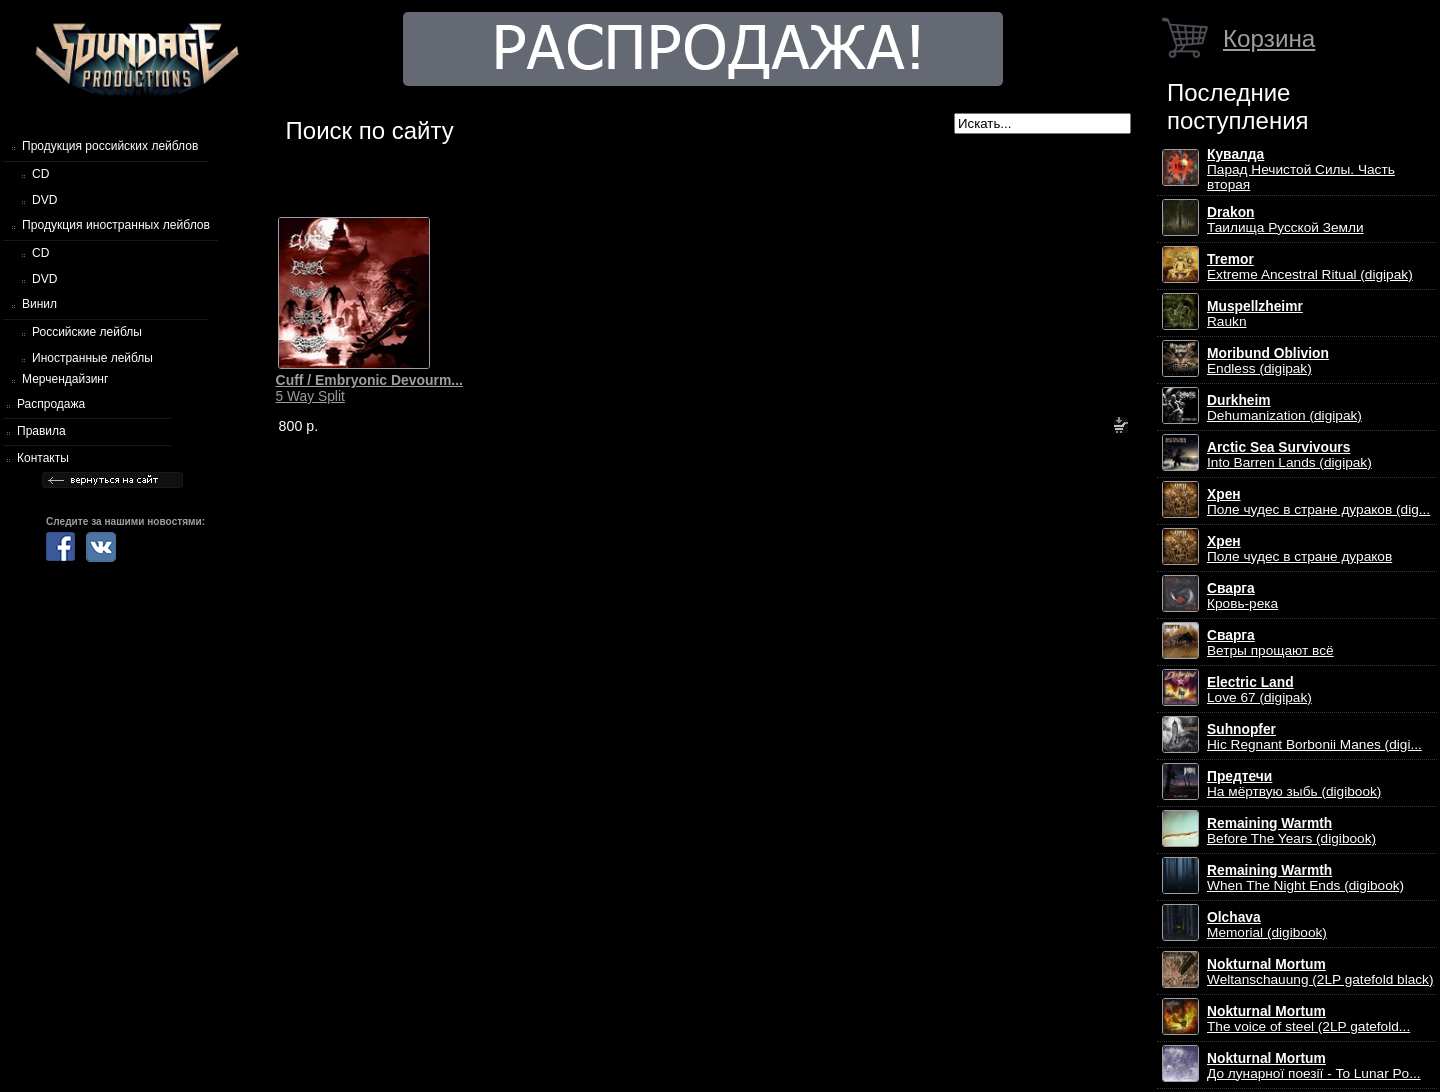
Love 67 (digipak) (1259, 690)
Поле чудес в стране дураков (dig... (1318, 502)
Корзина (1269, 38)
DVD (44, 200)
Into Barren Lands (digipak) (1289, 455)
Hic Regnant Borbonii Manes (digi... (1314, 737)
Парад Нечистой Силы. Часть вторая (1301, 169)
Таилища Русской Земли (1285, 220)
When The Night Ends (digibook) (1305, 878)
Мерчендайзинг (65, 379)
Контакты (43, 458)
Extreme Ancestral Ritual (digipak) (1310, 267)
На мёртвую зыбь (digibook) (1294, 784)
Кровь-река (1242, 596)
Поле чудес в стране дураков (1299, 549)
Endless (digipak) (1268, 361)
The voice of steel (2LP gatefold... (1308, 1019)
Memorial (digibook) (1267, 925)
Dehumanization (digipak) (1284, 408)
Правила (41, 431)
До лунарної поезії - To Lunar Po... (1314, 1066)
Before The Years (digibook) (1291, 831)
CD (40, 174)
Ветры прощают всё (1270, 643)
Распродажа (51, 404)
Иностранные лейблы (92, 358)
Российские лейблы (87, 332)
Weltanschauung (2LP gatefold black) (1320, 972)
